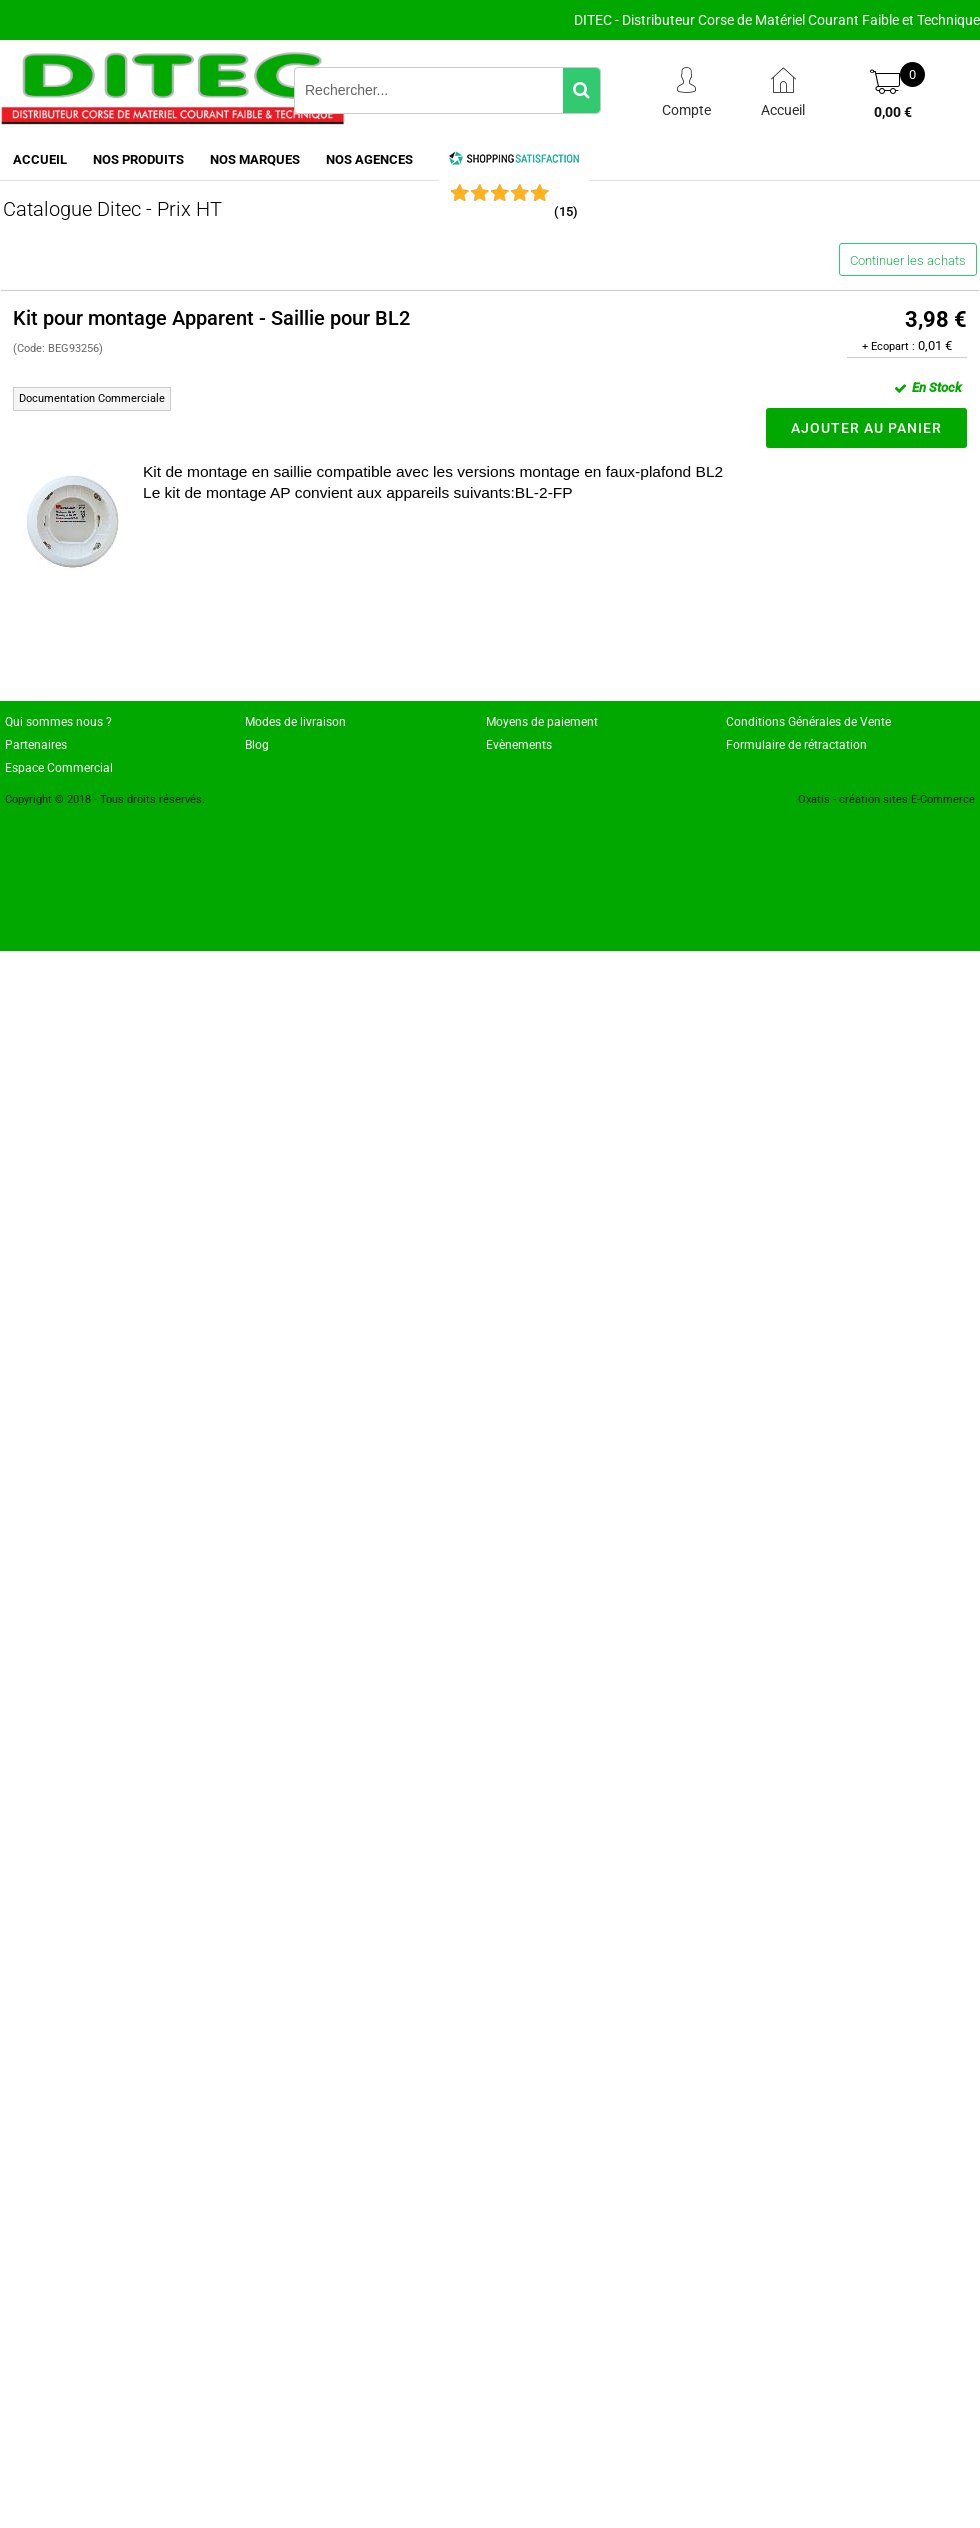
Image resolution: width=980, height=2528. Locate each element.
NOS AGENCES (369, 159)
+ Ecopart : (888, 346)
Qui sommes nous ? (58, 722)
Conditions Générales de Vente (808, 722)
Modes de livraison (295, 722)
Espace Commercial (59, 768)
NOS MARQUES (255, 159)
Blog (257, 745)
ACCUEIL (40, 159)
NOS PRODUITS (138, 159)
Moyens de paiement (542, 722)
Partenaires (36, 745)
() (566, 211)
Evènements (519, 745)
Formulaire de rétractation (796, 745)
